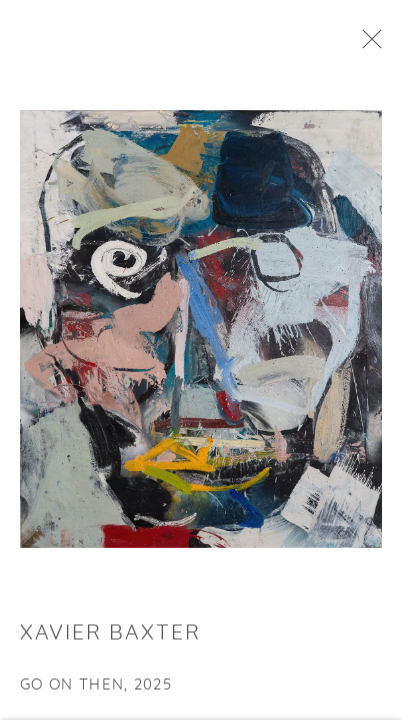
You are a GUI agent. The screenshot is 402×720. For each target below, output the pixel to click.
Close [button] (372, 45)
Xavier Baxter (110, 638)
